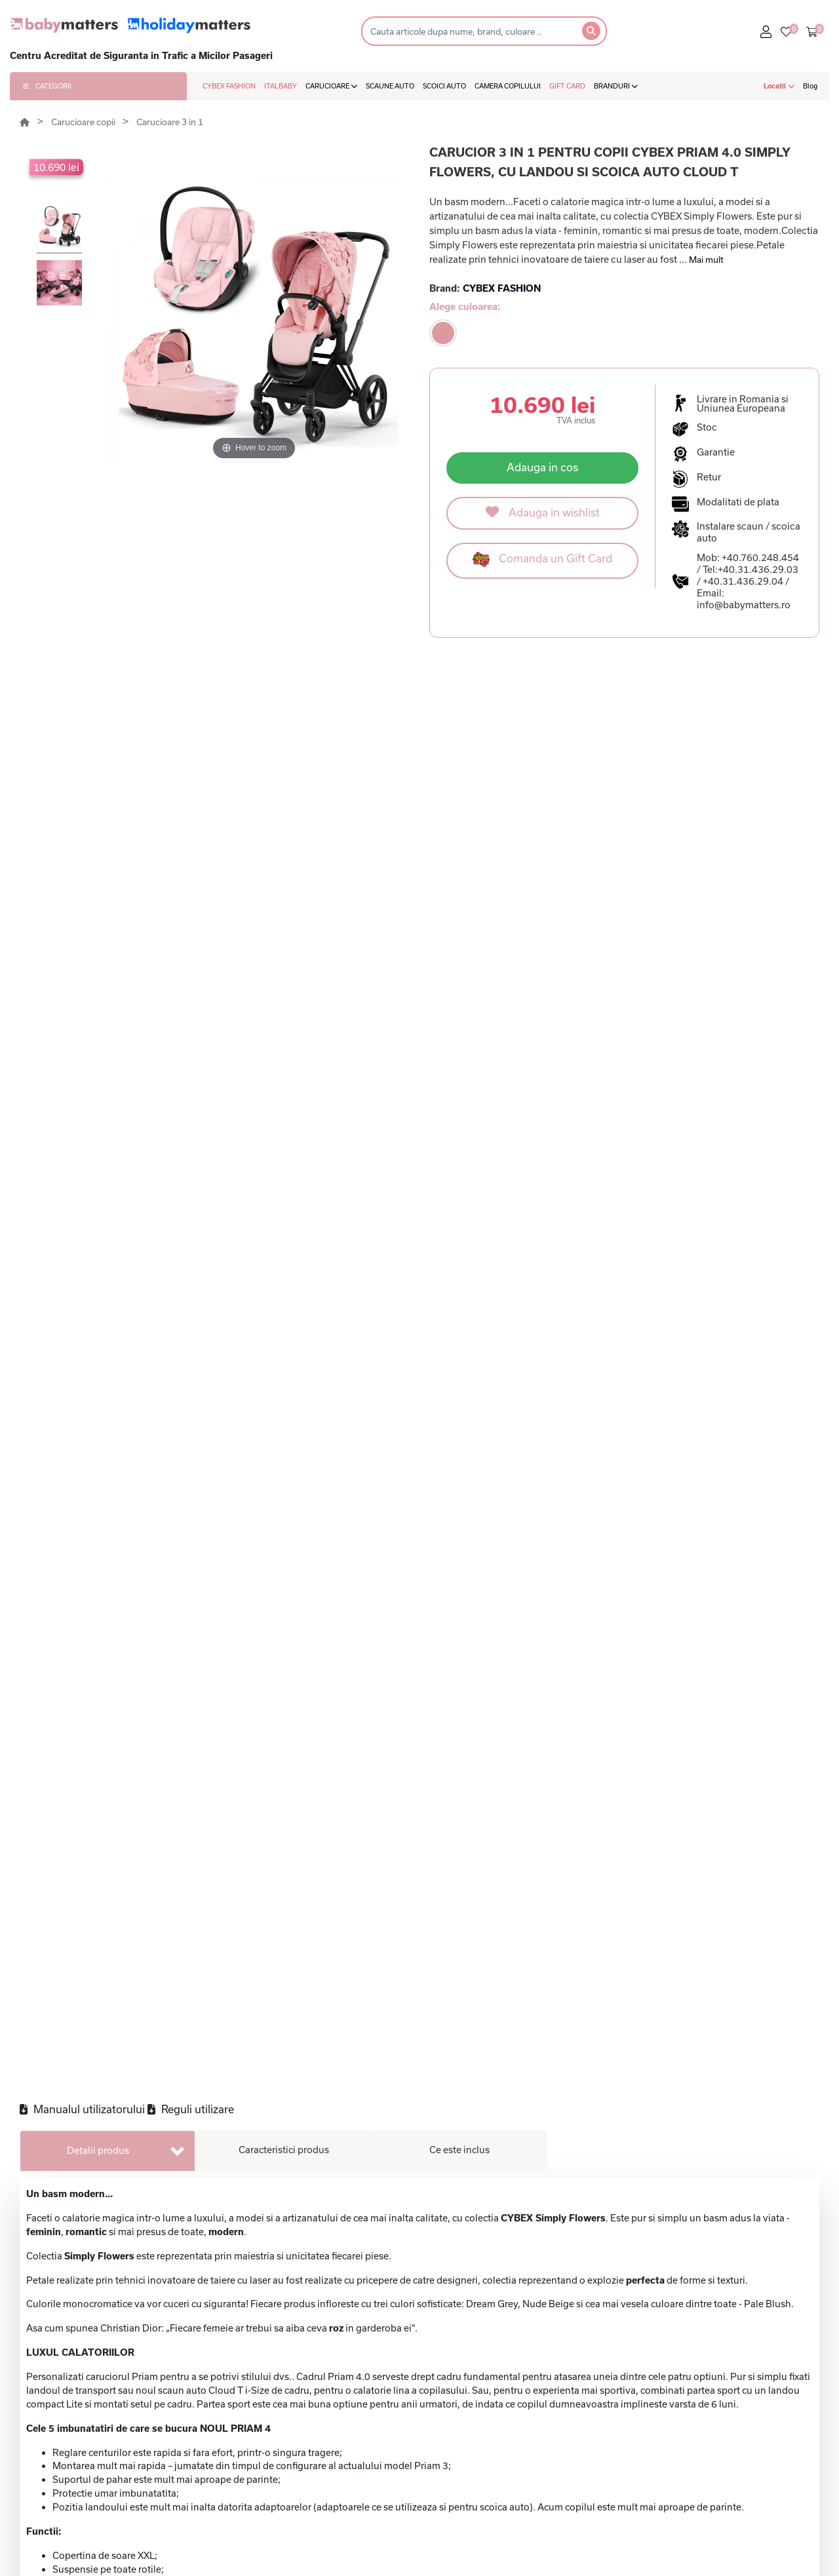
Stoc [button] (707, 427)
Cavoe (180, 2509)
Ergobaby (281, 2516)
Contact (721, 2430)
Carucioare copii (84, 122)
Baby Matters (197, 2430)
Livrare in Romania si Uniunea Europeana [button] (743, 404)
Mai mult (706, 259)
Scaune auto (390, 2452)
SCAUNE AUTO (390, 86)
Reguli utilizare (190, 645)
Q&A (714, 2452)
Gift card (382, 2409)
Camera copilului (400, 2516)
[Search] (467, 31)
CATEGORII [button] (47, 86)
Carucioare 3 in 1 (169, 122)
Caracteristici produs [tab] (284, 686)
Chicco (275, 2409)
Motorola (280, 2537)
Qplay (272, 2452)
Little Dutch (287, 2473)
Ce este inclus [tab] (459, 686)
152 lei (127, 1683)
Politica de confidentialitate (562, 2430)
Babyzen (186, 2452)
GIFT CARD (567, 86)
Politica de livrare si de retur (564, 2495)
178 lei (321, 1683)
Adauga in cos (542, 467)
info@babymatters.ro (743, 604)
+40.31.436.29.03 (758, 569)
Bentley (277, 2430)
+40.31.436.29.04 (743, 581)
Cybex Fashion (200, 2531)
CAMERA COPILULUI (508, 86)
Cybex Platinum (187, 2480)
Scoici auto (387, 2473)
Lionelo (183, 2552)
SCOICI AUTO (444, 86)
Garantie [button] (716, 452)
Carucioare (386, 2430)
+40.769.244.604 (741, 2567)
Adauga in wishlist (543, 511)
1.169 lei (712, 1683)
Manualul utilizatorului (82, 645)
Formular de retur (539, 2516)
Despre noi (729, 2409)
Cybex (180, 2409)
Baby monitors (395, 2495)
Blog (810, 86)
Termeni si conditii (541, 2409)
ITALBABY (280, 86)
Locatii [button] (779, 86)
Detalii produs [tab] (98, 686)
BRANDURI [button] (616, 86)
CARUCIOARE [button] (331, 86)
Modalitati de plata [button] (738, 502)
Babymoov (284, 2558)
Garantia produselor (545, 2537)
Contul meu (730, 2473)
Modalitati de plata (542, 2473)
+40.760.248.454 (760, 557)
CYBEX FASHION (229, 86)
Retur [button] (709, 477)
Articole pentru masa (411, 2537)
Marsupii (381, 2558)
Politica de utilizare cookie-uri (567, 2452)
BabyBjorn (283, 2495)
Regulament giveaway (754, 2495)
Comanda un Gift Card (542, 559)
